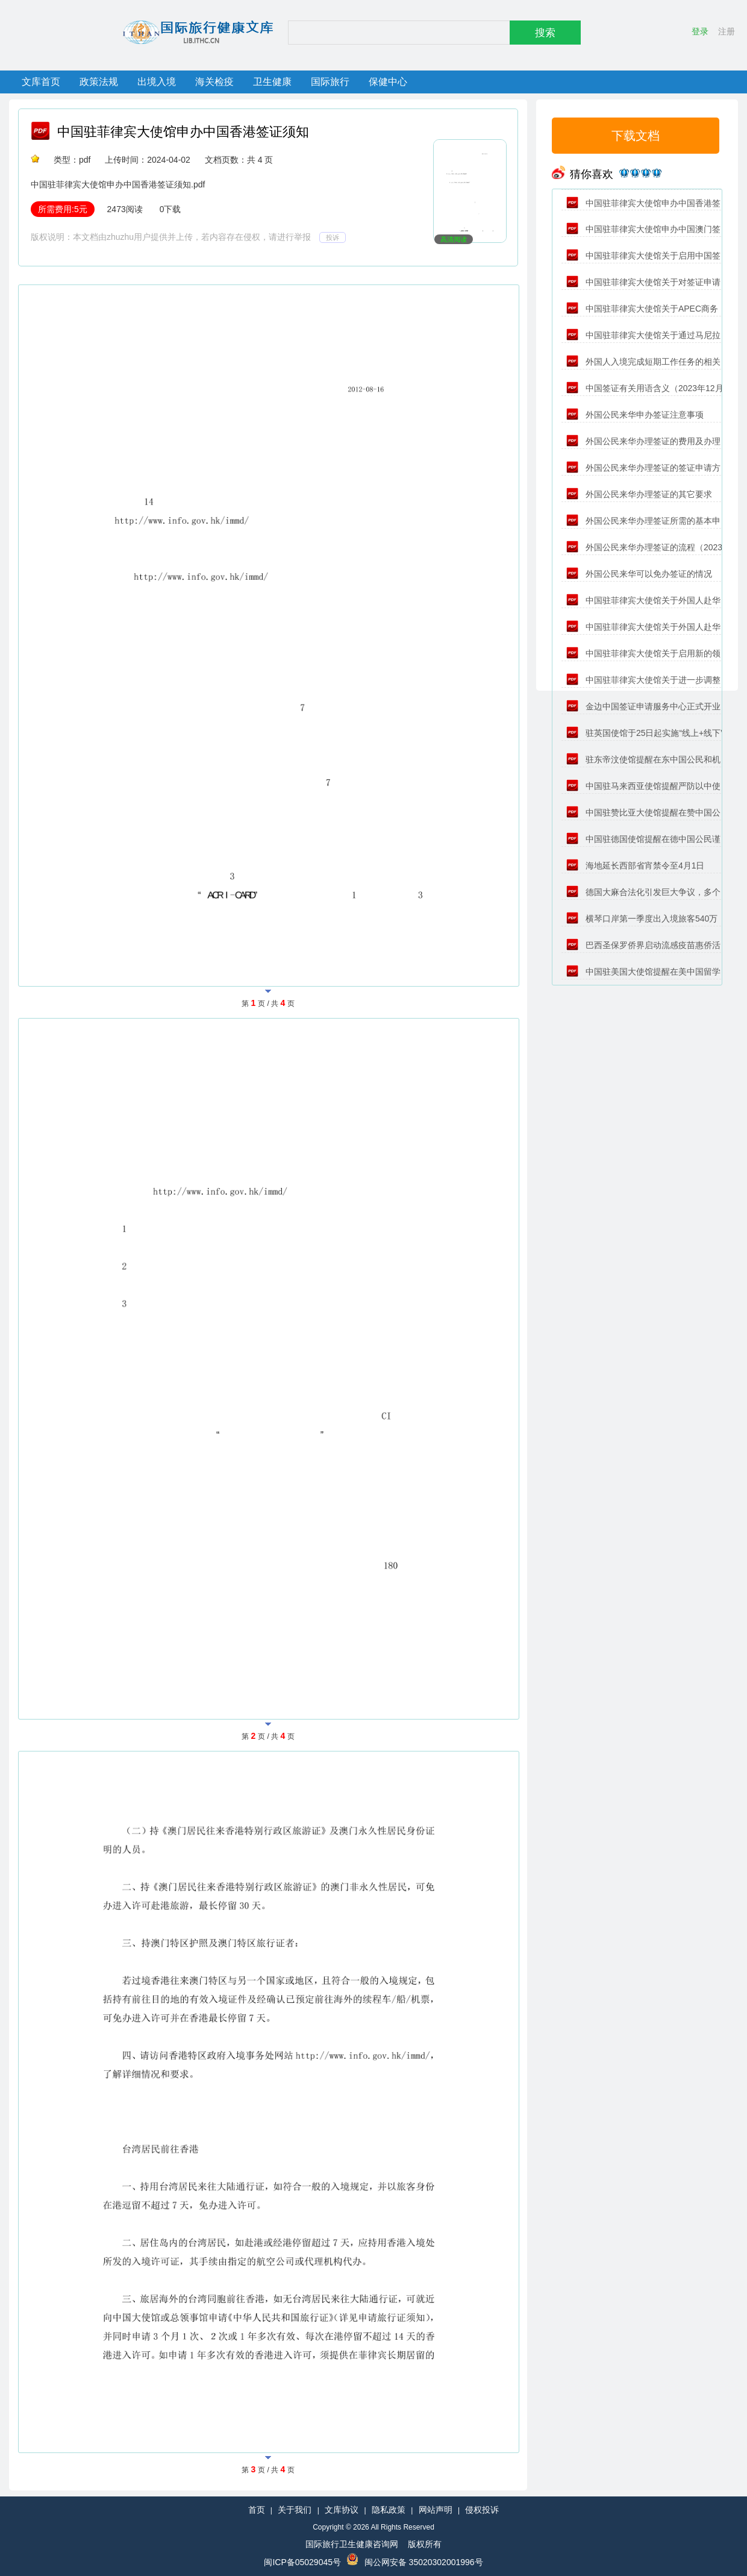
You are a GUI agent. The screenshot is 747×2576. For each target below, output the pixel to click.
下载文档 (635, 135)
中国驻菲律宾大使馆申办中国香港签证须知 (183, 131)
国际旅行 (330, 82)
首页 (256, 2510)
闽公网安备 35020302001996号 (423, 2562)
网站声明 (435, 2510)
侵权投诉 (482, 2510)
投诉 (332, 237)
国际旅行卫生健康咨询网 (351, 2544)
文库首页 (41, 82)
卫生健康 (272, 82)
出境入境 (156, 82)
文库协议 (341, 2510)
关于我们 (294, 2510)
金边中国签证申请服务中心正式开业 (643, 706)
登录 (700, 31)
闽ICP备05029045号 (302, 2562)
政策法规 (99, 82)
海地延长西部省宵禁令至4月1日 (635, 865)
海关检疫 (214, 82)
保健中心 (388, 82)
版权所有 (425, 2544)
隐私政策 (388, 2510)
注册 (726, 31)
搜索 (545, 33)
